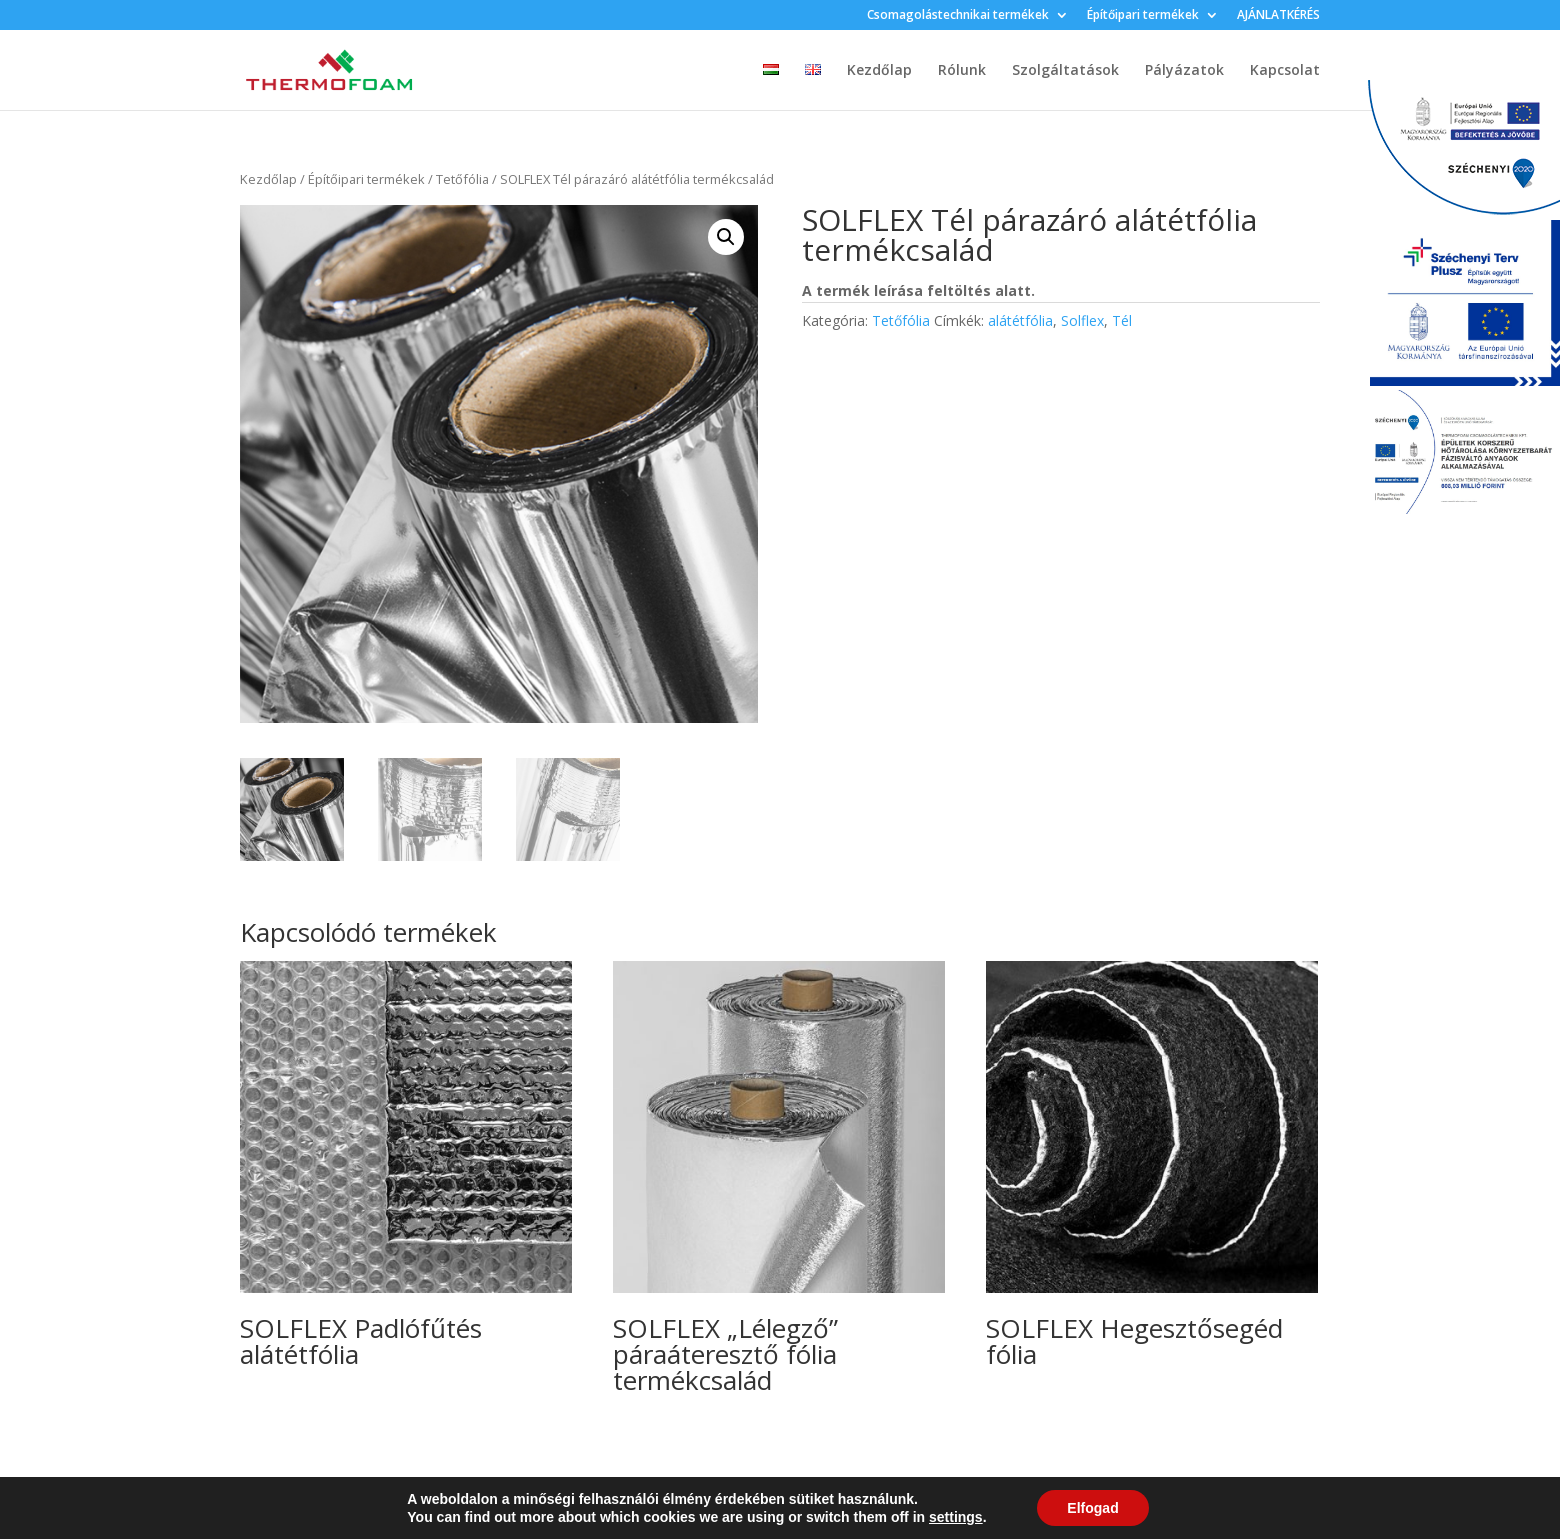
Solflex (1082, 320)
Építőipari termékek (1143, 16)
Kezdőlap (879, 71)
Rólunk (962, 71)
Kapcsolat (1285, 71)
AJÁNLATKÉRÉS (1278, 16)
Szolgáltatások (1065, 71)
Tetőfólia (462, 179)
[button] (726, 237)
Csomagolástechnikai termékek (958, 16)
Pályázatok (1184, 71)
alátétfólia (1020, 320)
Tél (1122, 320)
